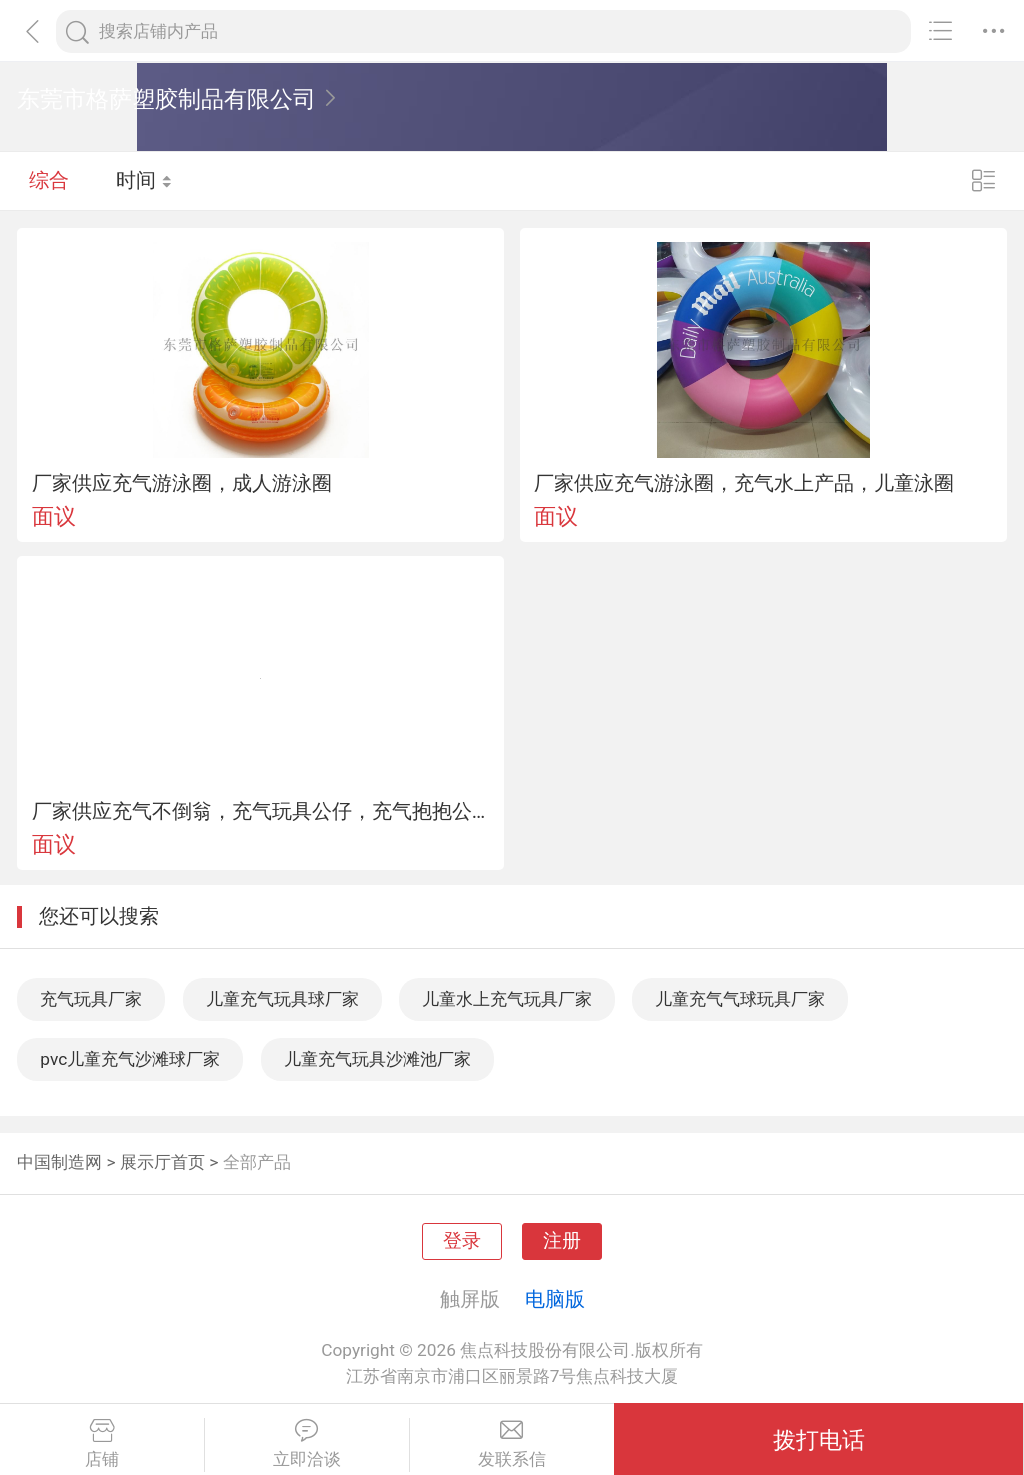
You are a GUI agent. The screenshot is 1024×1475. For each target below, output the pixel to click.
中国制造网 (59, 1162)
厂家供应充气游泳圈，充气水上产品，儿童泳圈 (744, 483)
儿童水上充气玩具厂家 (507, 999)
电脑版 (555, 1299)
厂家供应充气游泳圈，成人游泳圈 (182, 483)
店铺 (102, 1444)
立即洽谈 (307, 1444)
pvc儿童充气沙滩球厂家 (130, 1059)
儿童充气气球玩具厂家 (740, 999)
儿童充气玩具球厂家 (282, 999)
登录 (462, 1241)
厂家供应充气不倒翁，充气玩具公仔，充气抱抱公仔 (261, 811)
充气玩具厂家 (91, 999)
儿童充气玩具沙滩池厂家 (377, 1059)
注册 (562, 1241)
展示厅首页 (162, 1162)
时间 (144, 180)
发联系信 (512, 1444)
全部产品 (257, 1162)
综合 (49, 180)
